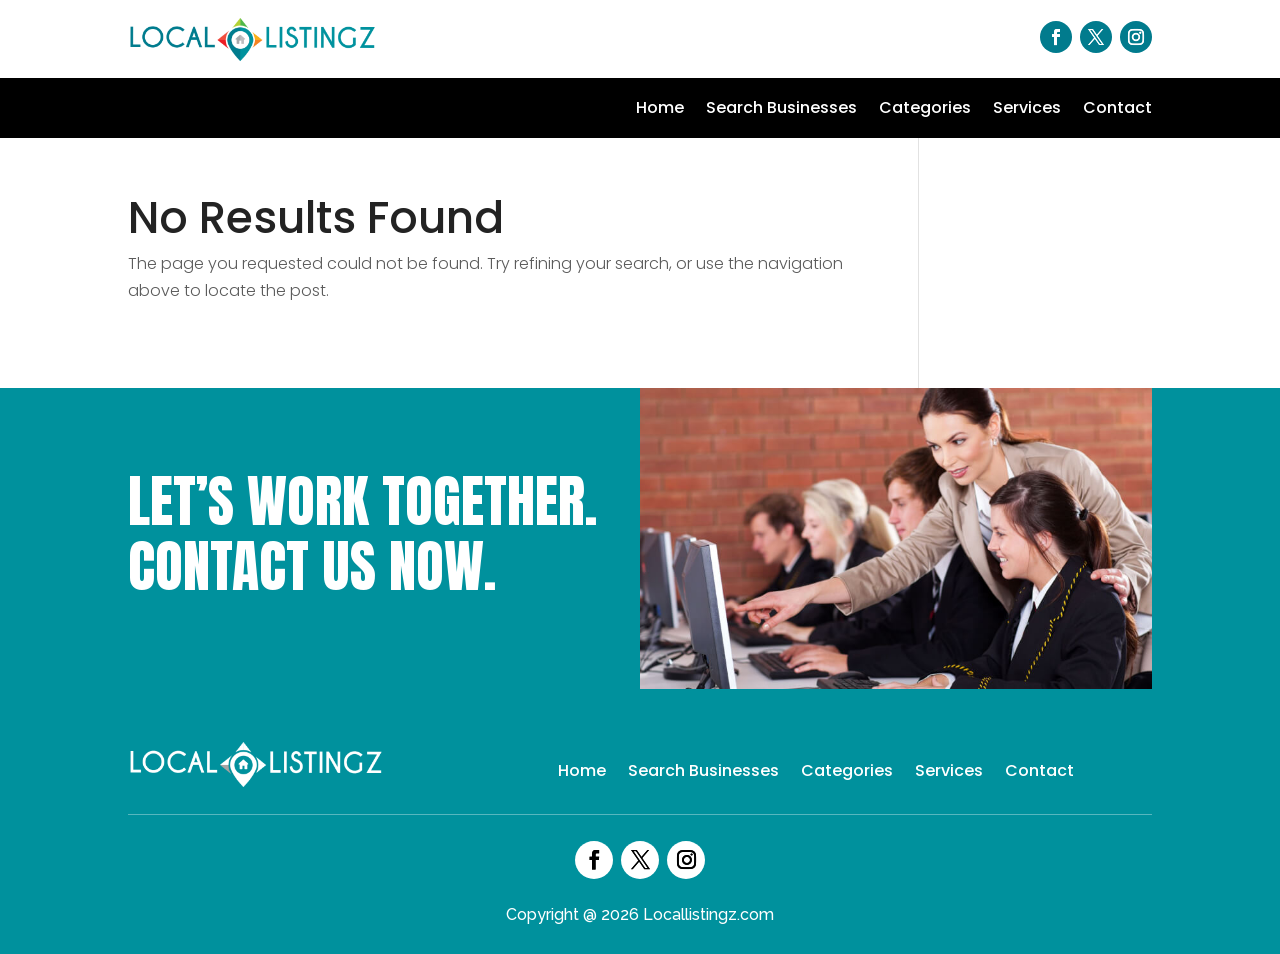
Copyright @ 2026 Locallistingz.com (640, 914)
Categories (925, 110)
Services (1027, 110)
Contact (1117, 110)
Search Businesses (781, 110)
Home (660, 110)
